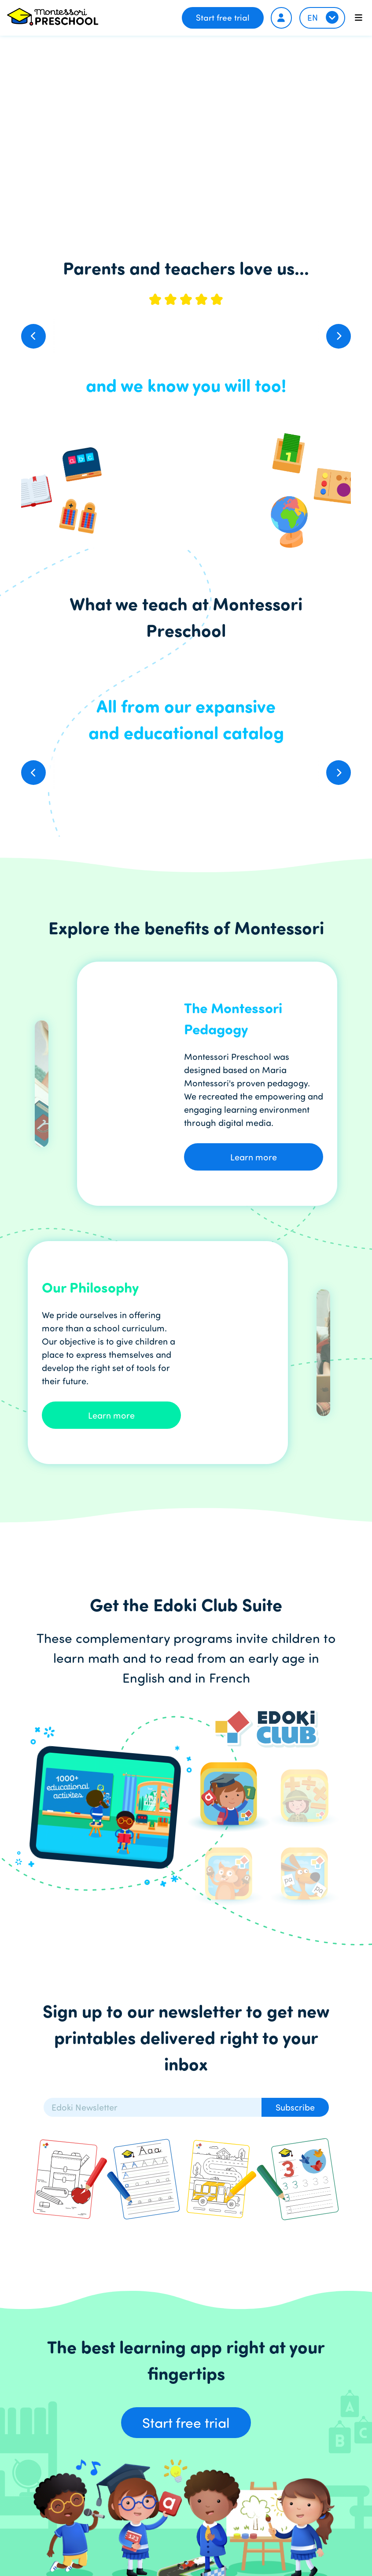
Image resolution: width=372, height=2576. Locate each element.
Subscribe (295, 2107)
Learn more (253, 1157)
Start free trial (223, 17)
